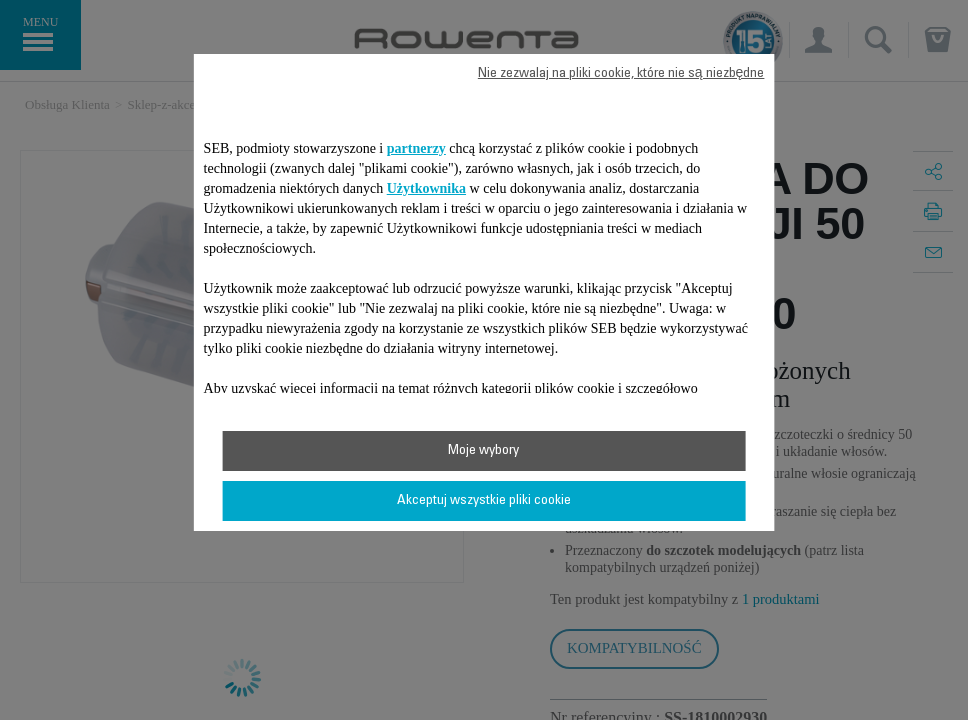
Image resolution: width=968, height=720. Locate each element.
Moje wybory (483, 451)
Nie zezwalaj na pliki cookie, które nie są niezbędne (621, 74)
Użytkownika (426, 188)
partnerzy (416, 148)
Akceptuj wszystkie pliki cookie (484, 501)
